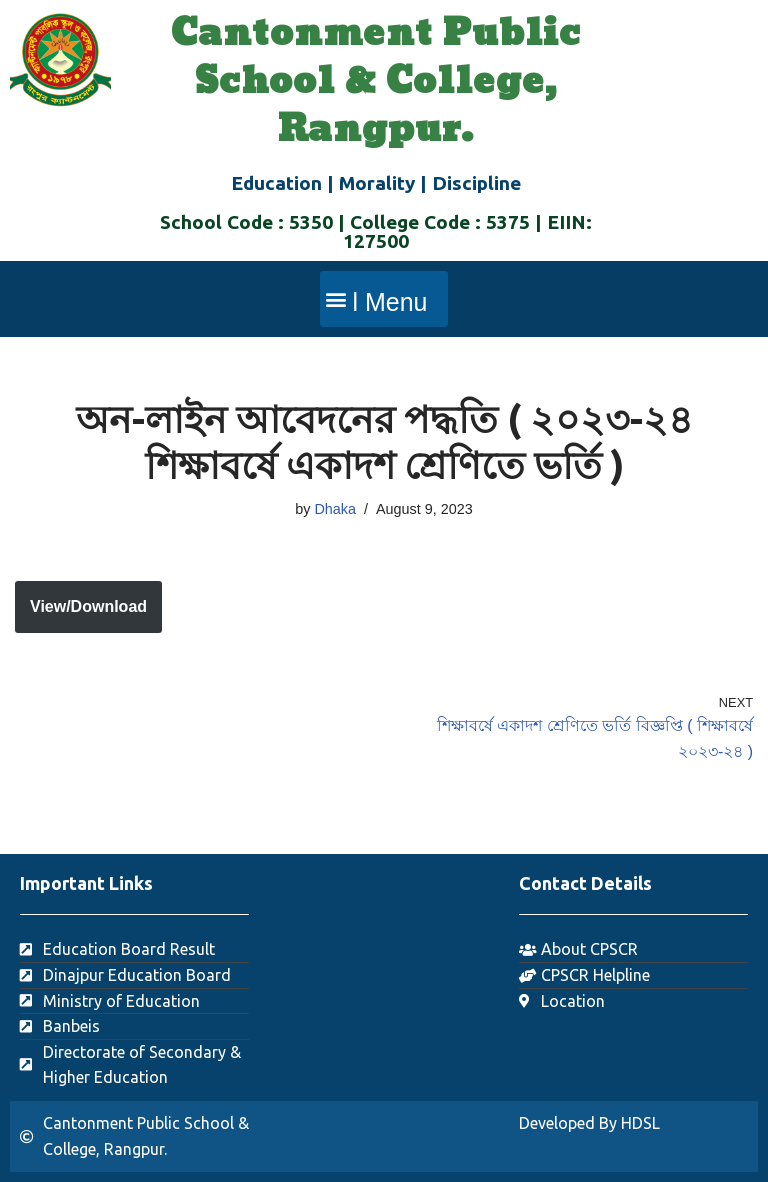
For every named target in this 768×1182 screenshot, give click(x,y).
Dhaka (335, 509)
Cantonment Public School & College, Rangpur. (376, 82)
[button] (384, 299)
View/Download (88, 606)
